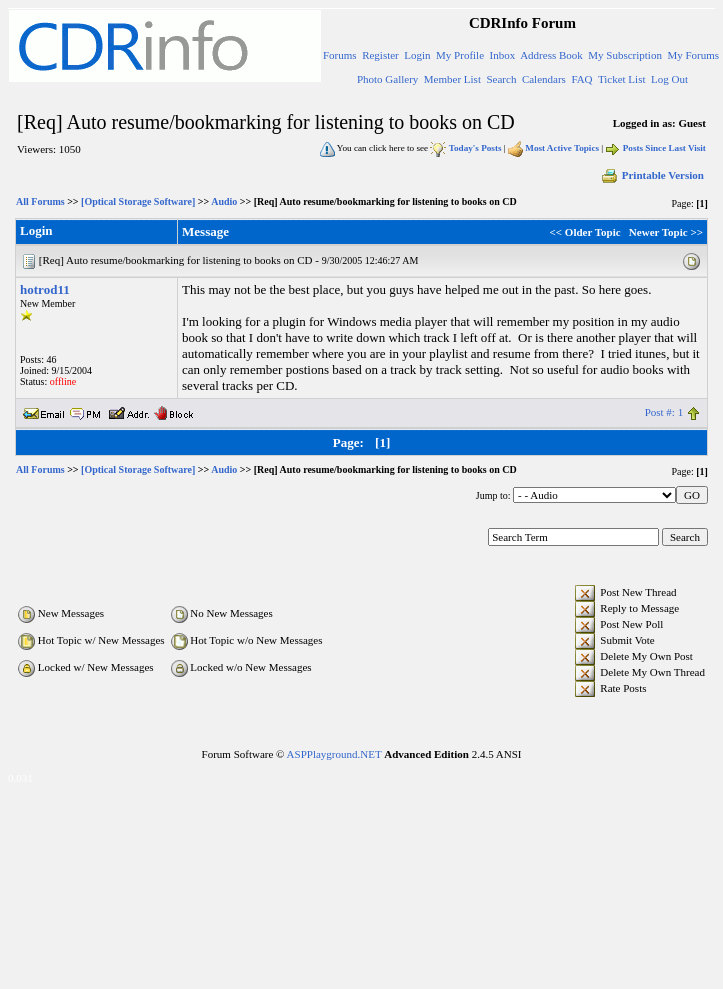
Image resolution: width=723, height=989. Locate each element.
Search (501, 79)
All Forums (40, 201)
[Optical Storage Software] (138, 201)
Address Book (551, 55)
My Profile (460, 55)
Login (417, 55)
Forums (340, 55)
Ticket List (622, 79)
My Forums (693, 55)
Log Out (669, 79)
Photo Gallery (387, 79)
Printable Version (652, 175)
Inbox (503, 55)
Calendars (544, 79)
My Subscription (625, 55)
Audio (224, 201)
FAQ (581, 79)
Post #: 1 (664, 412)
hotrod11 (45, 289)
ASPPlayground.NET (334, 754)
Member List (452, 79)
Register (380, 55)
